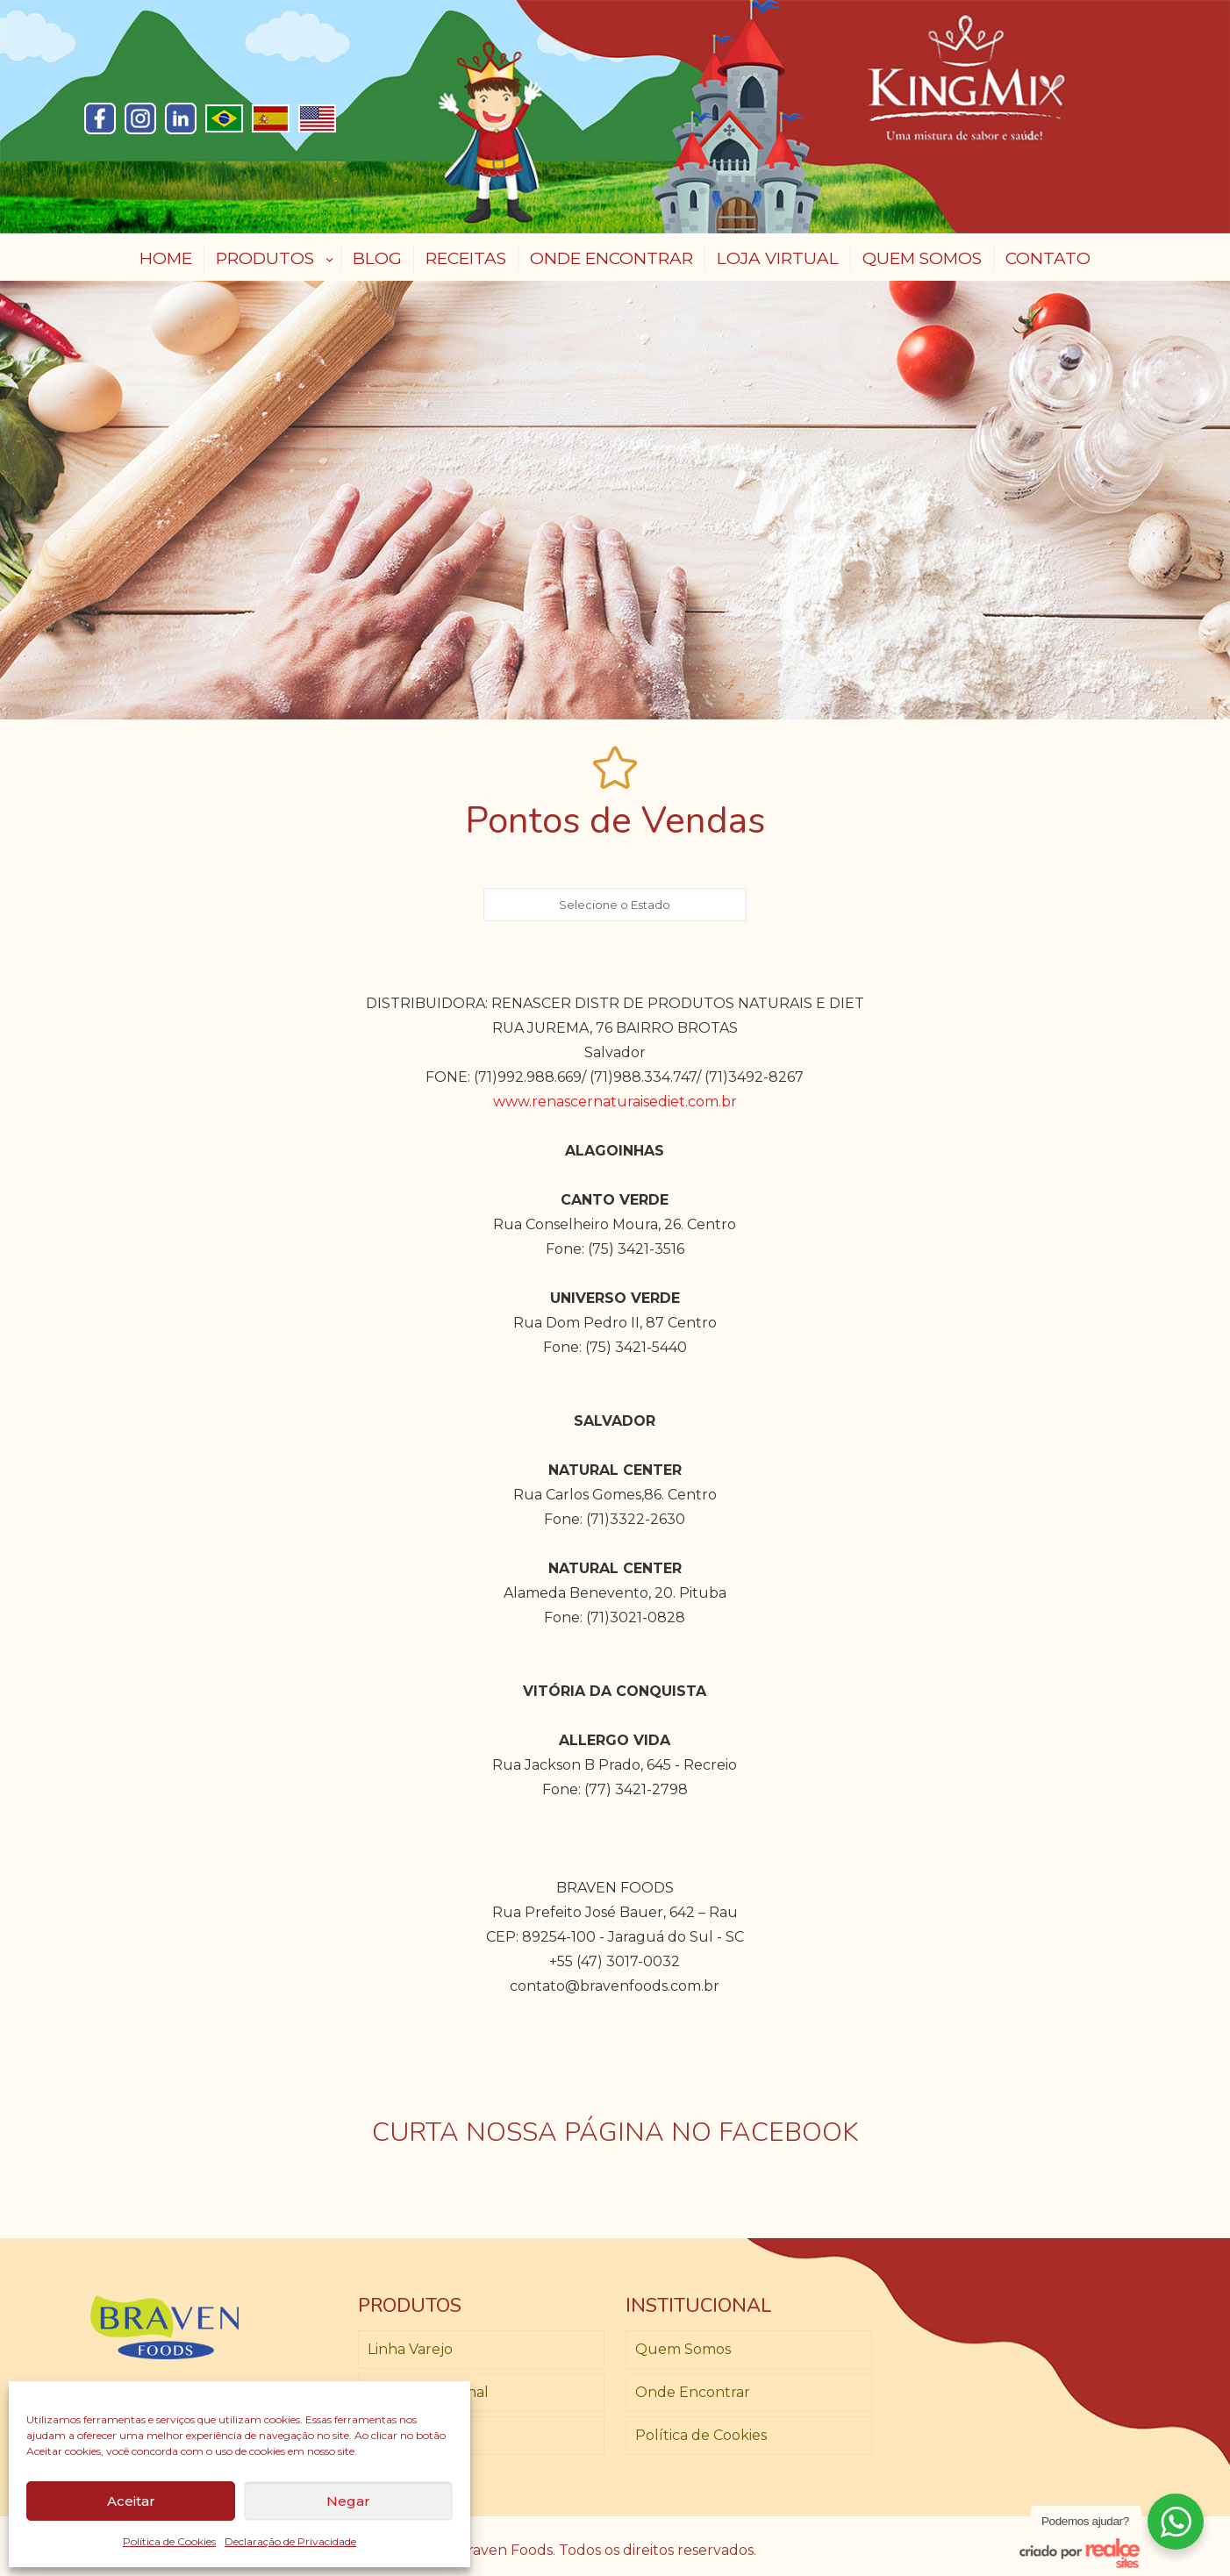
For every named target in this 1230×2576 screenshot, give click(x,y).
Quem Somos (683, 2349)
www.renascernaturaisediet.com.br (615, 1101)
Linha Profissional (428, 2392)
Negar (348, 2501)
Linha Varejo (410, 2349)
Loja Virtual (407, 2435)
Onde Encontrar (692, 2392)
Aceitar (131, 2501)
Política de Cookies (169, 2541)
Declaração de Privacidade (290, 2541)
